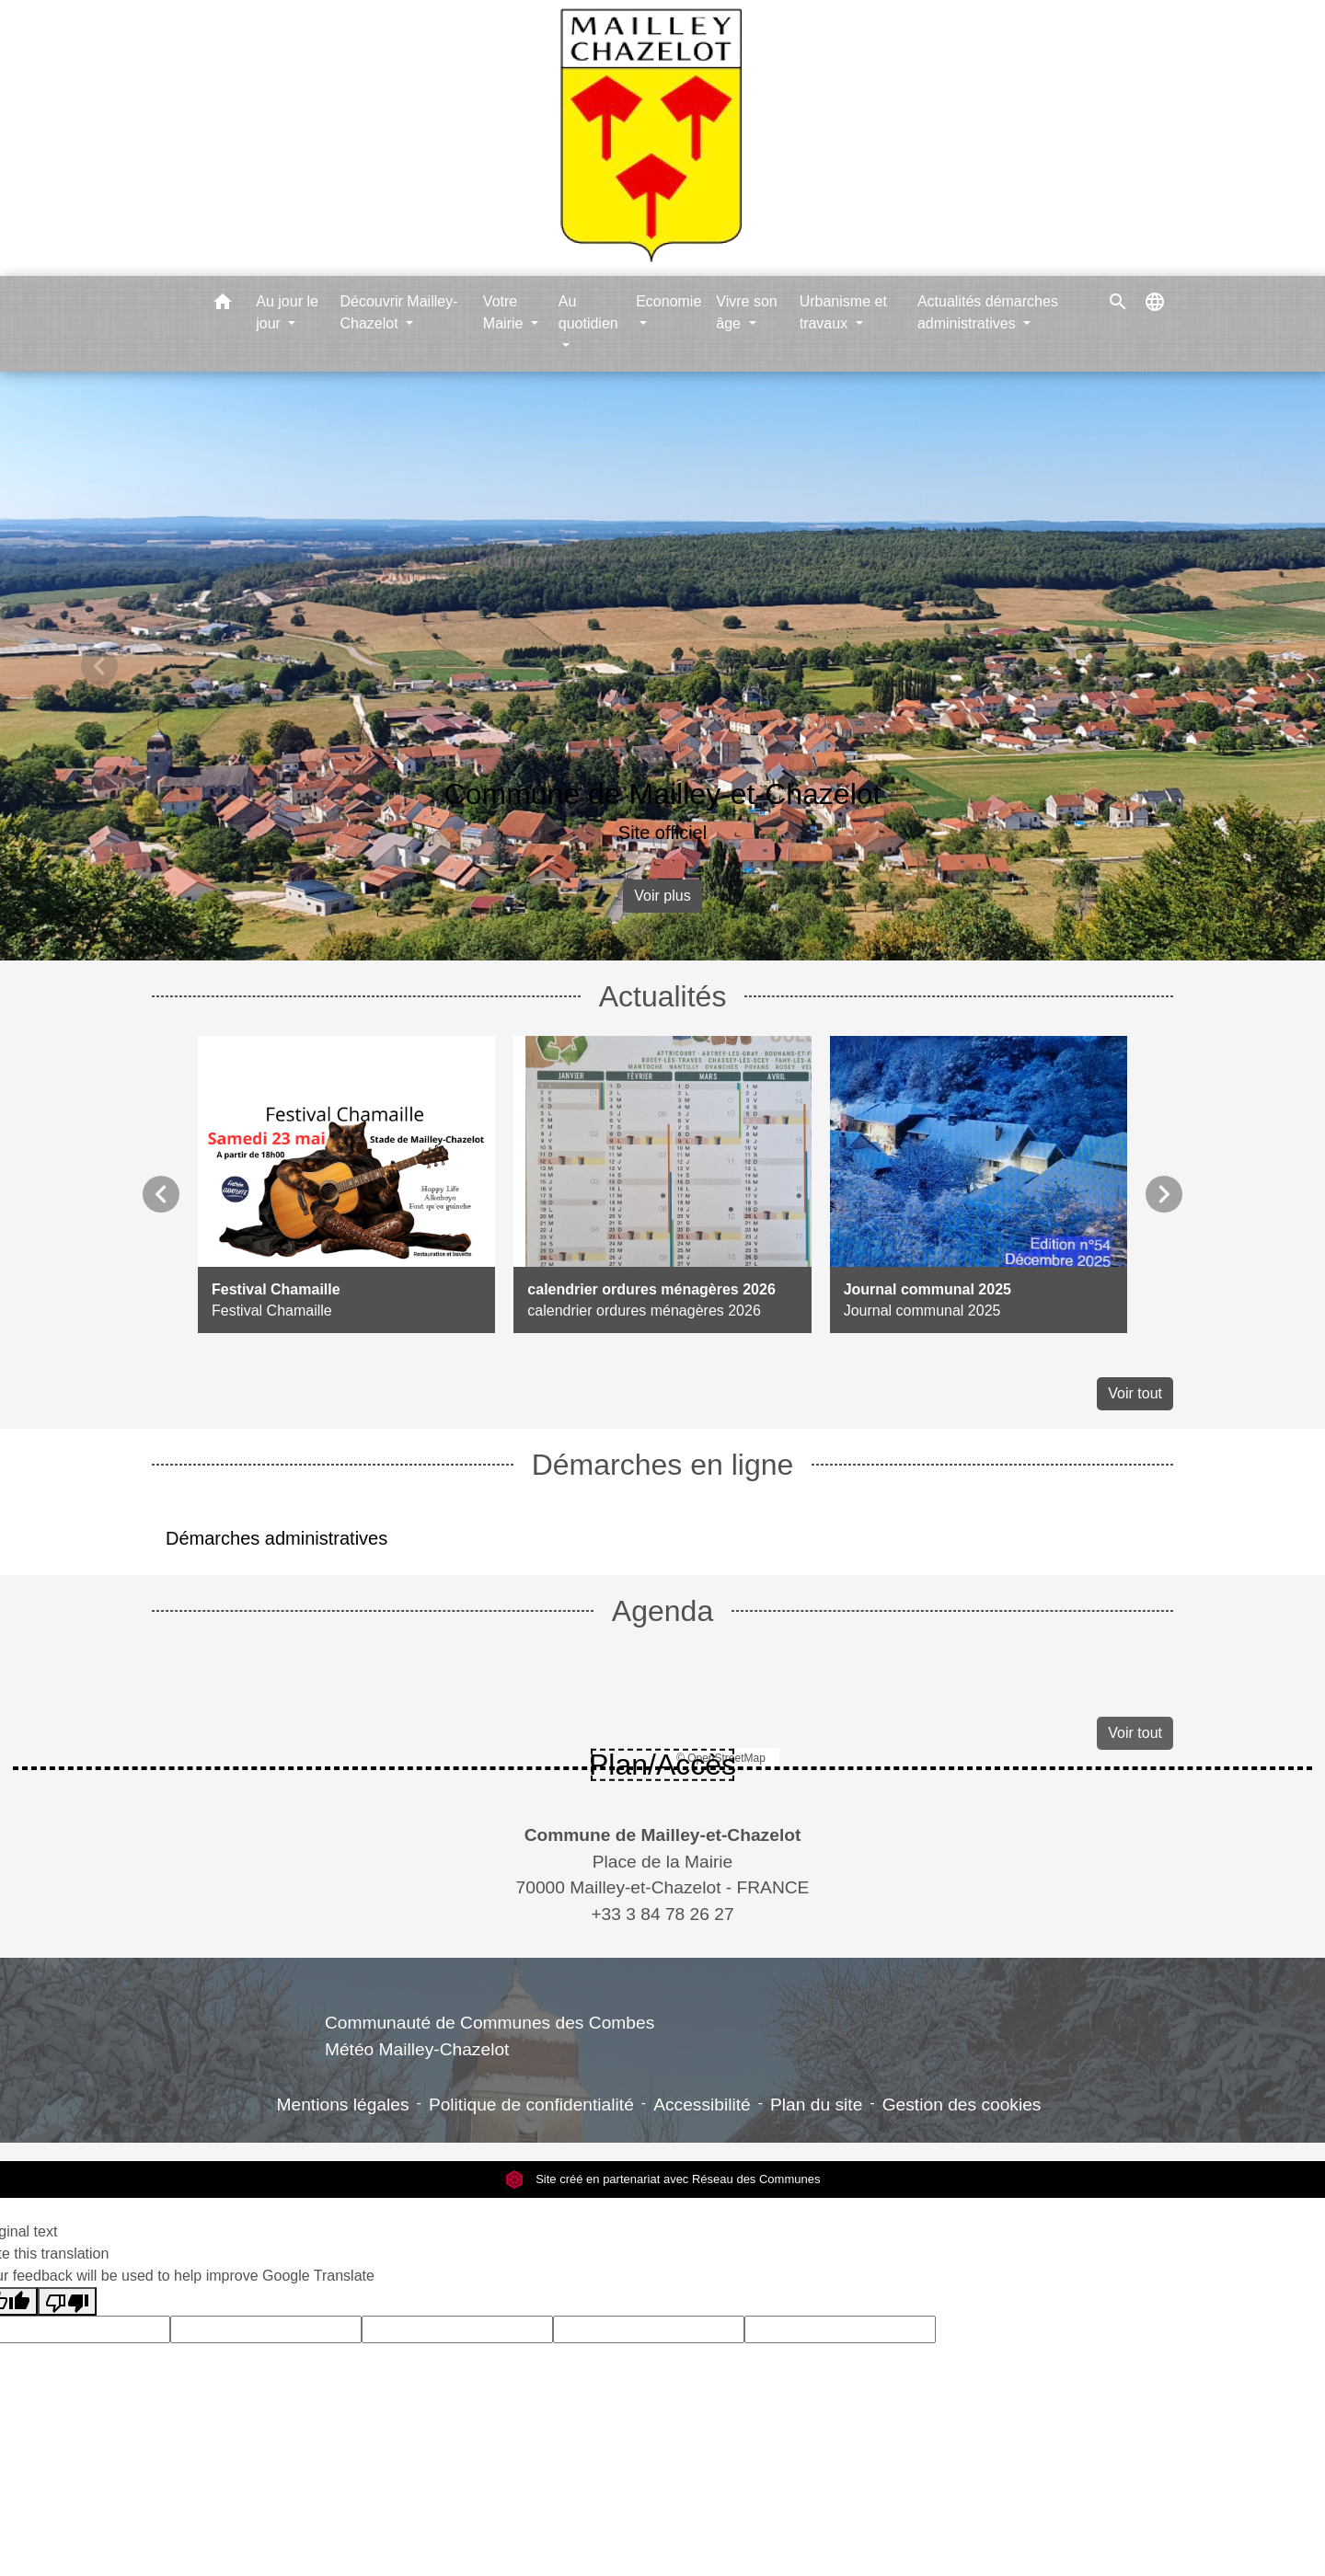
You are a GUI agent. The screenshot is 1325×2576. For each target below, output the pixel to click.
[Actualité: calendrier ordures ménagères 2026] (662, 1184)
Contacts (663, 1799)
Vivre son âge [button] (746, 312)
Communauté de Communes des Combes (489, 2022)
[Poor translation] (67, 2301)
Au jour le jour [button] (287, 312)
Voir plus (662, 895)
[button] (222, 305)
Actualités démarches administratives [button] (987, 312)
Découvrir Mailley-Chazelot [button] (398, 312)
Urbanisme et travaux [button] (843, 312)
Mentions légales (343, 2104)
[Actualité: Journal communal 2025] (978, 1184)
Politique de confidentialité (531, 2104)
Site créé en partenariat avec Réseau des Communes (663, 2179)
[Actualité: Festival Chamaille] (346, 1184)
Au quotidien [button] (588, 312)
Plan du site (816, 2104)
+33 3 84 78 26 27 (662, 1914)
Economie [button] (668, 301)
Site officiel (662, 832)
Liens (490, 1979)
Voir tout (1135, 1393)
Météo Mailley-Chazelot (417, 2049)
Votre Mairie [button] (505, 312)
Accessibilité (702, 2104)
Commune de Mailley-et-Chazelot (662, 794)
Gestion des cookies (962, 2104)
